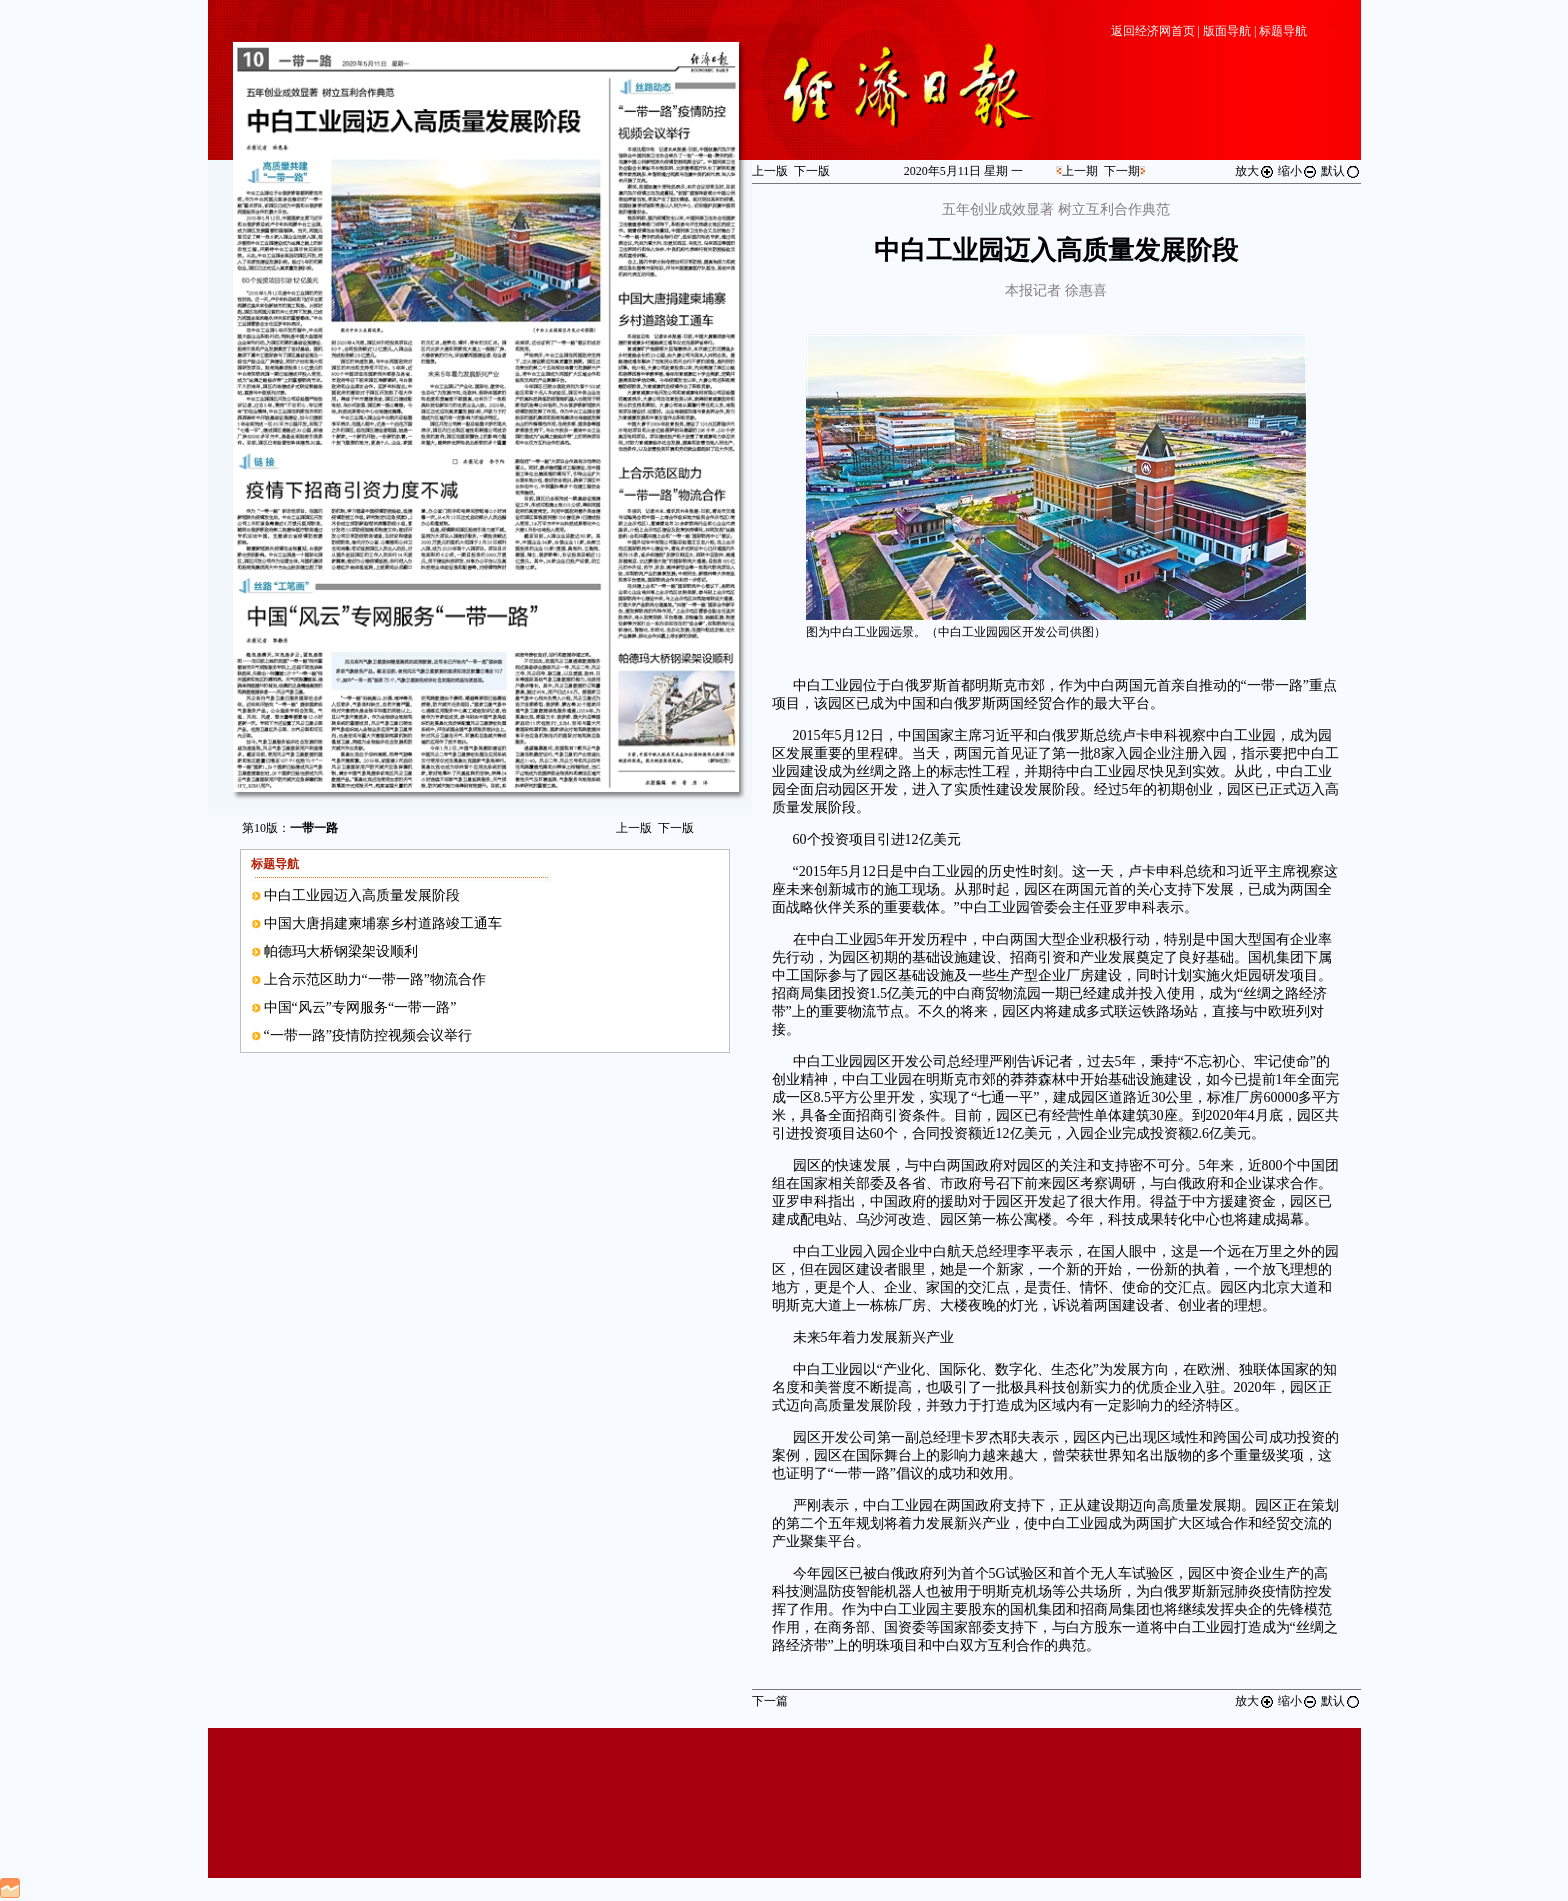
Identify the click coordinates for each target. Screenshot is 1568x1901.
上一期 (1080, 171)
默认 (1341, 171)
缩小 (1298, 171)
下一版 (676, 828)
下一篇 (770, 1701)
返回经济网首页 (1153, 31)
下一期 (1122, 171)
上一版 (634, 828)
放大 (1255, 171)
